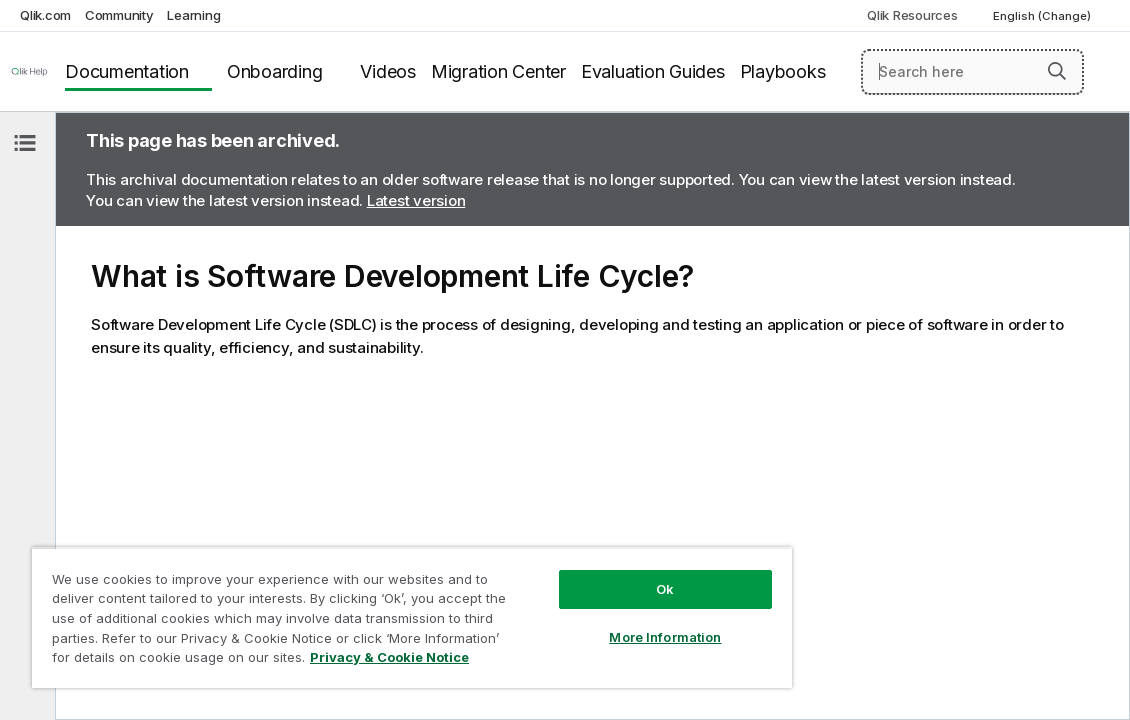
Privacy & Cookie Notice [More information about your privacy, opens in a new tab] (302, 661)
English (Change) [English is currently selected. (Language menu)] (1043, 16)
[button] (1057, 71)
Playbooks (783, 71)
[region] (359, 610)
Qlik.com (45, 15)
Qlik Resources (912, 15)
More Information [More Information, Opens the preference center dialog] (577, 622)
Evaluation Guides (653, 71)
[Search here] (972, 72)
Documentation (127, 71)
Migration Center (498, 71)
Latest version (416, 200)
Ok (577, 574)
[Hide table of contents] (25, 143)
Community (119, 15)
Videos (388, 71)
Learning (193, 15)
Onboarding (275, 71)
